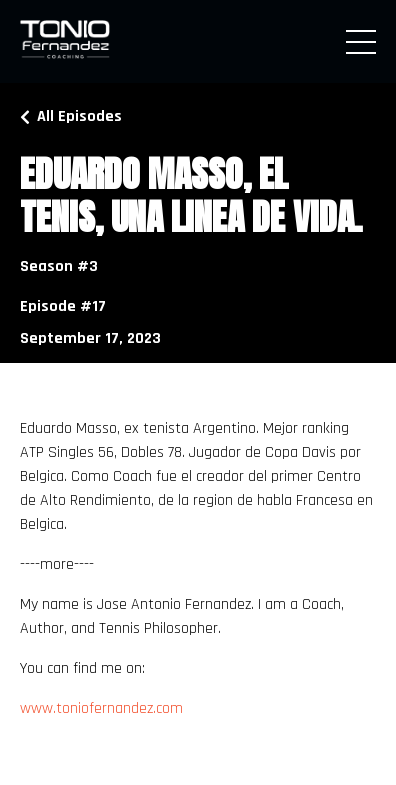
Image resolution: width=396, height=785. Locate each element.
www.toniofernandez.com (101, 708)
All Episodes (79, 116)
